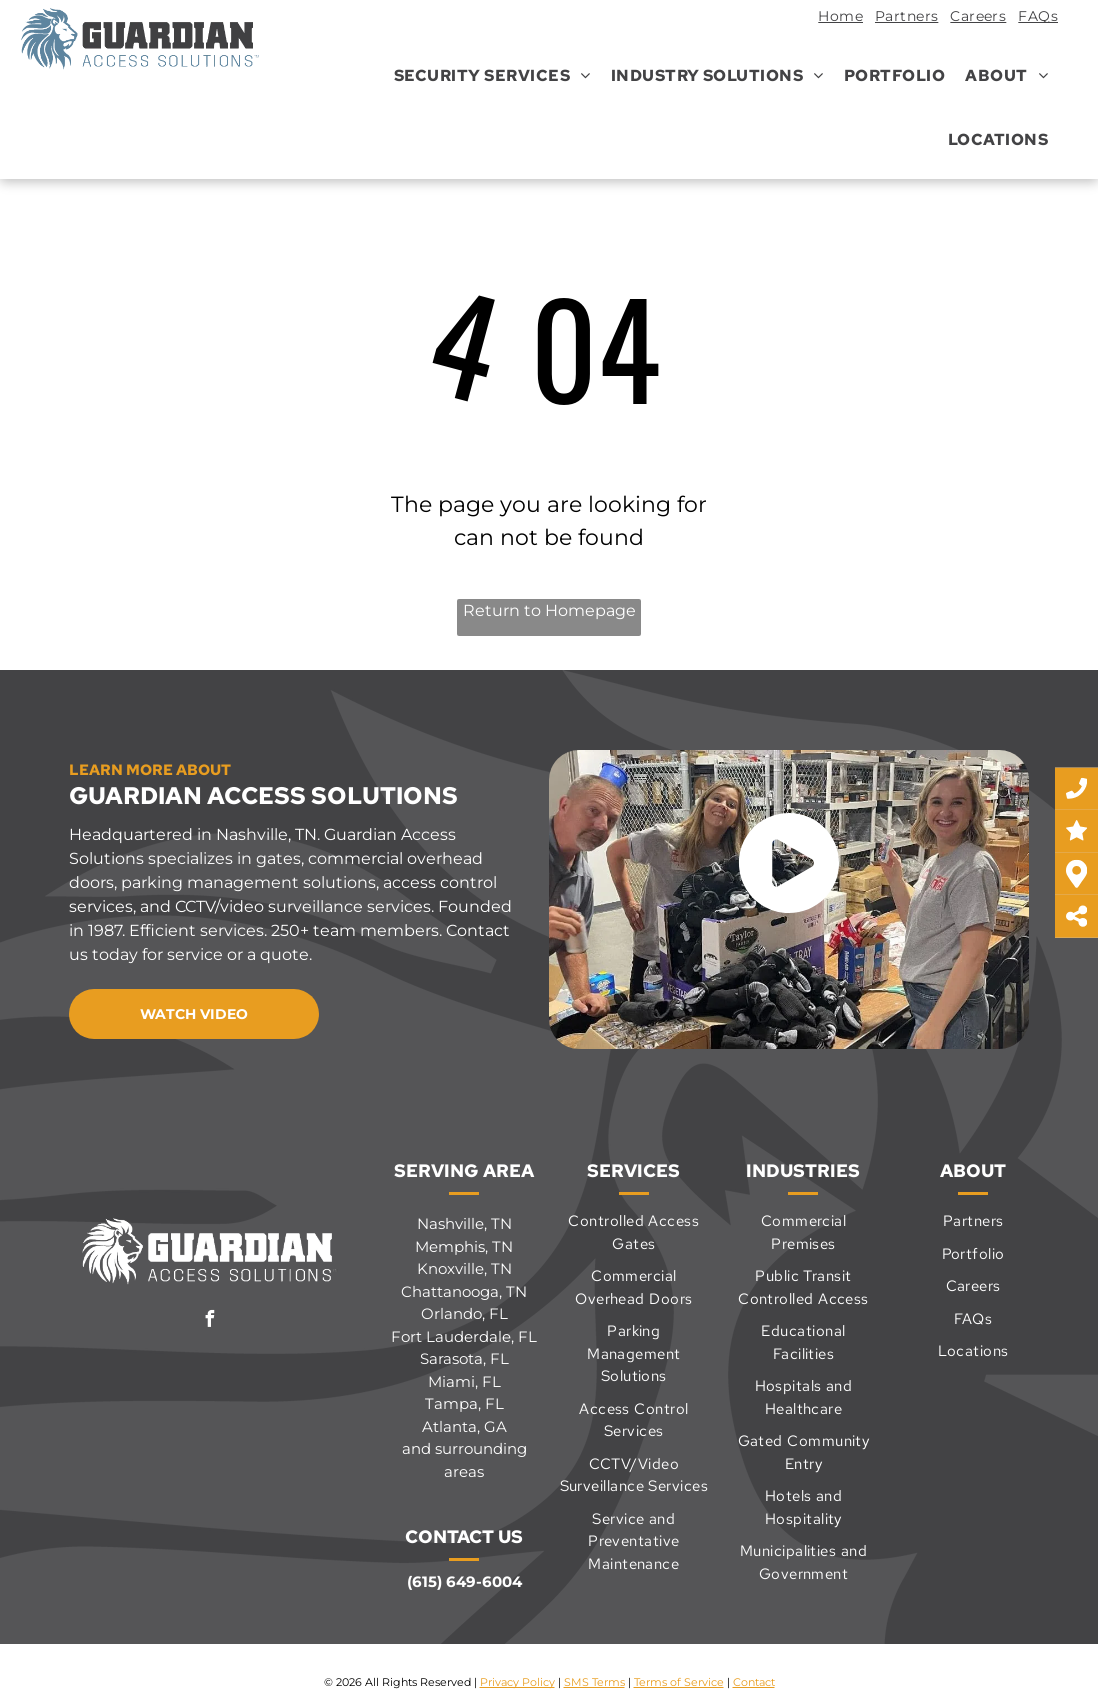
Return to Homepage (549, 610)
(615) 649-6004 (464, 1581)
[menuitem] (834, 19)
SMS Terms (594, 1682)
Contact (754, 1682)
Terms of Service (679, 1682)
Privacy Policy (517, 1682)
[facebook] (210, 1321)
